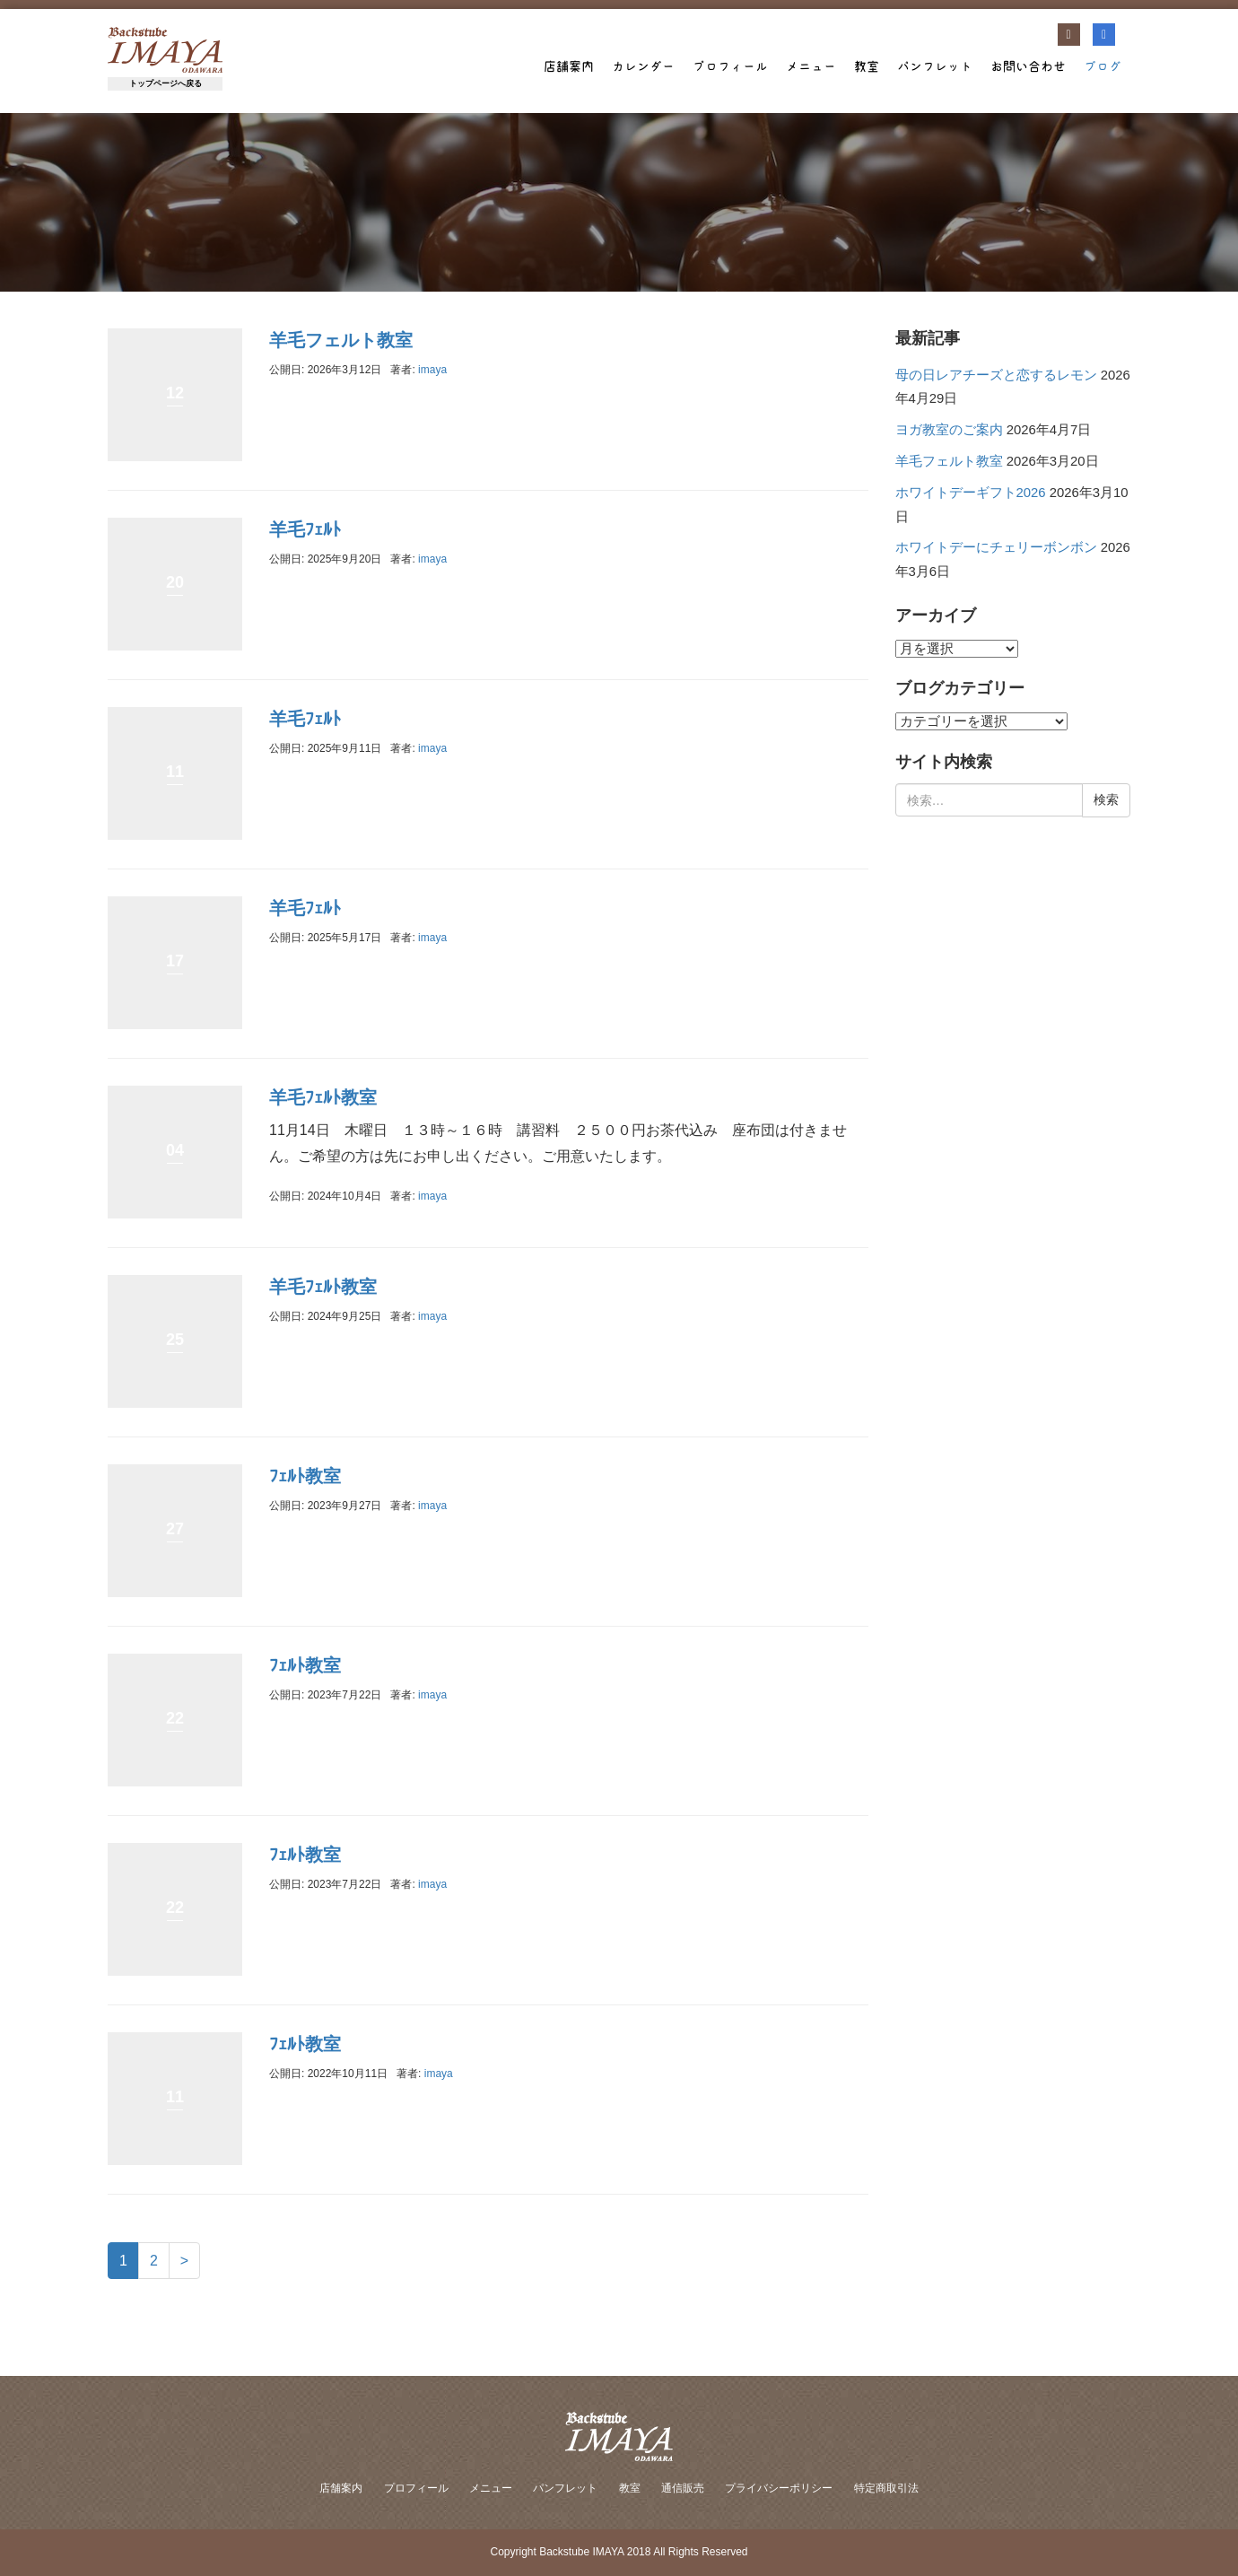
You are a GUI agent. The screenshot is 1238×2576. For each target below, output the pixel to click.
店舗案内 (569, 66)
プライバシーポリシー (779, 2488)
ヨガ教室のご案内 (949, 430)
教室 (866, 66)
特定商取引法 (886, 2488)
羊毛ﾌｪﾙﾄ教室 (323, 1097)
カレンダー (643, 66)
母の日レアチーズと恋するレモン (996, 375)
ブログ (1102, 66)
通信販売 (682, 2488)
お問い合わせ (1028, 66)
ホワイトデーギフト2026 (970, 492)
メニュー (811, 66)
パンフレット (934, 66)
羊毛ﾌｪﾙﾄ (305, 529)
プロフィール (730, 66)
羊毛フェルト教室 (341, 340)
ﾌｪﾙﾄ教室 (305, 1476)
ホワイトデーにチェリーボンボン (996, 547)
